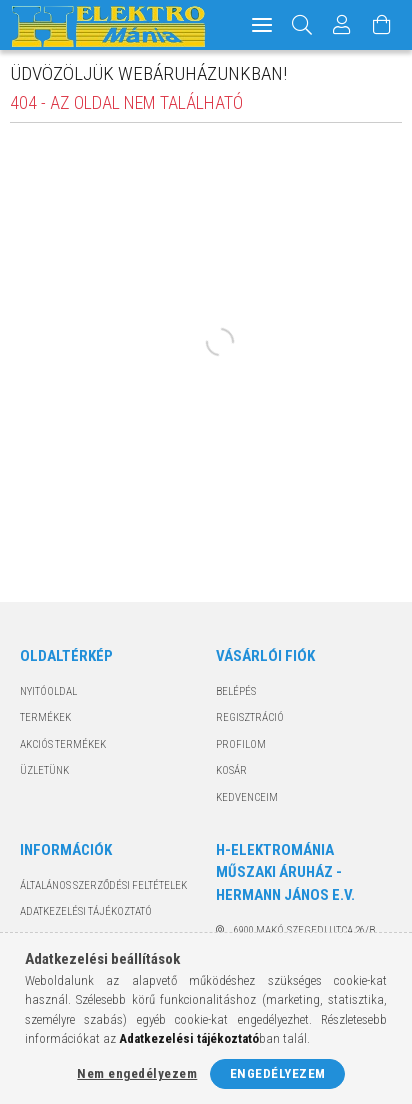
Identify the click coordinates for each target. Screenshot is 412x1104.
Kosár (231, 770)
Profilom (241, 744)
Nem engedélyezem (137, 1073)
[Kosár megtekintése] (382, 25)
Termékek (45, 717)
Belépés (236, 691)
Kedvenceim (247, 797)
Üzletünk (44, 770)
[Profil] (342, 25)
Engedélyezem (278, 1073)
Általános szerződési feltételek (103, 885)
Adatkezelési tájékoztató (86, 911)
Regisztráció (250, 717)
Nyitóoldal (48, 691)
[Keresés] (302, 25)
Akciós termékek (63, 744)
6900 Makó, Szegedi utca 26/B (304, 930)
